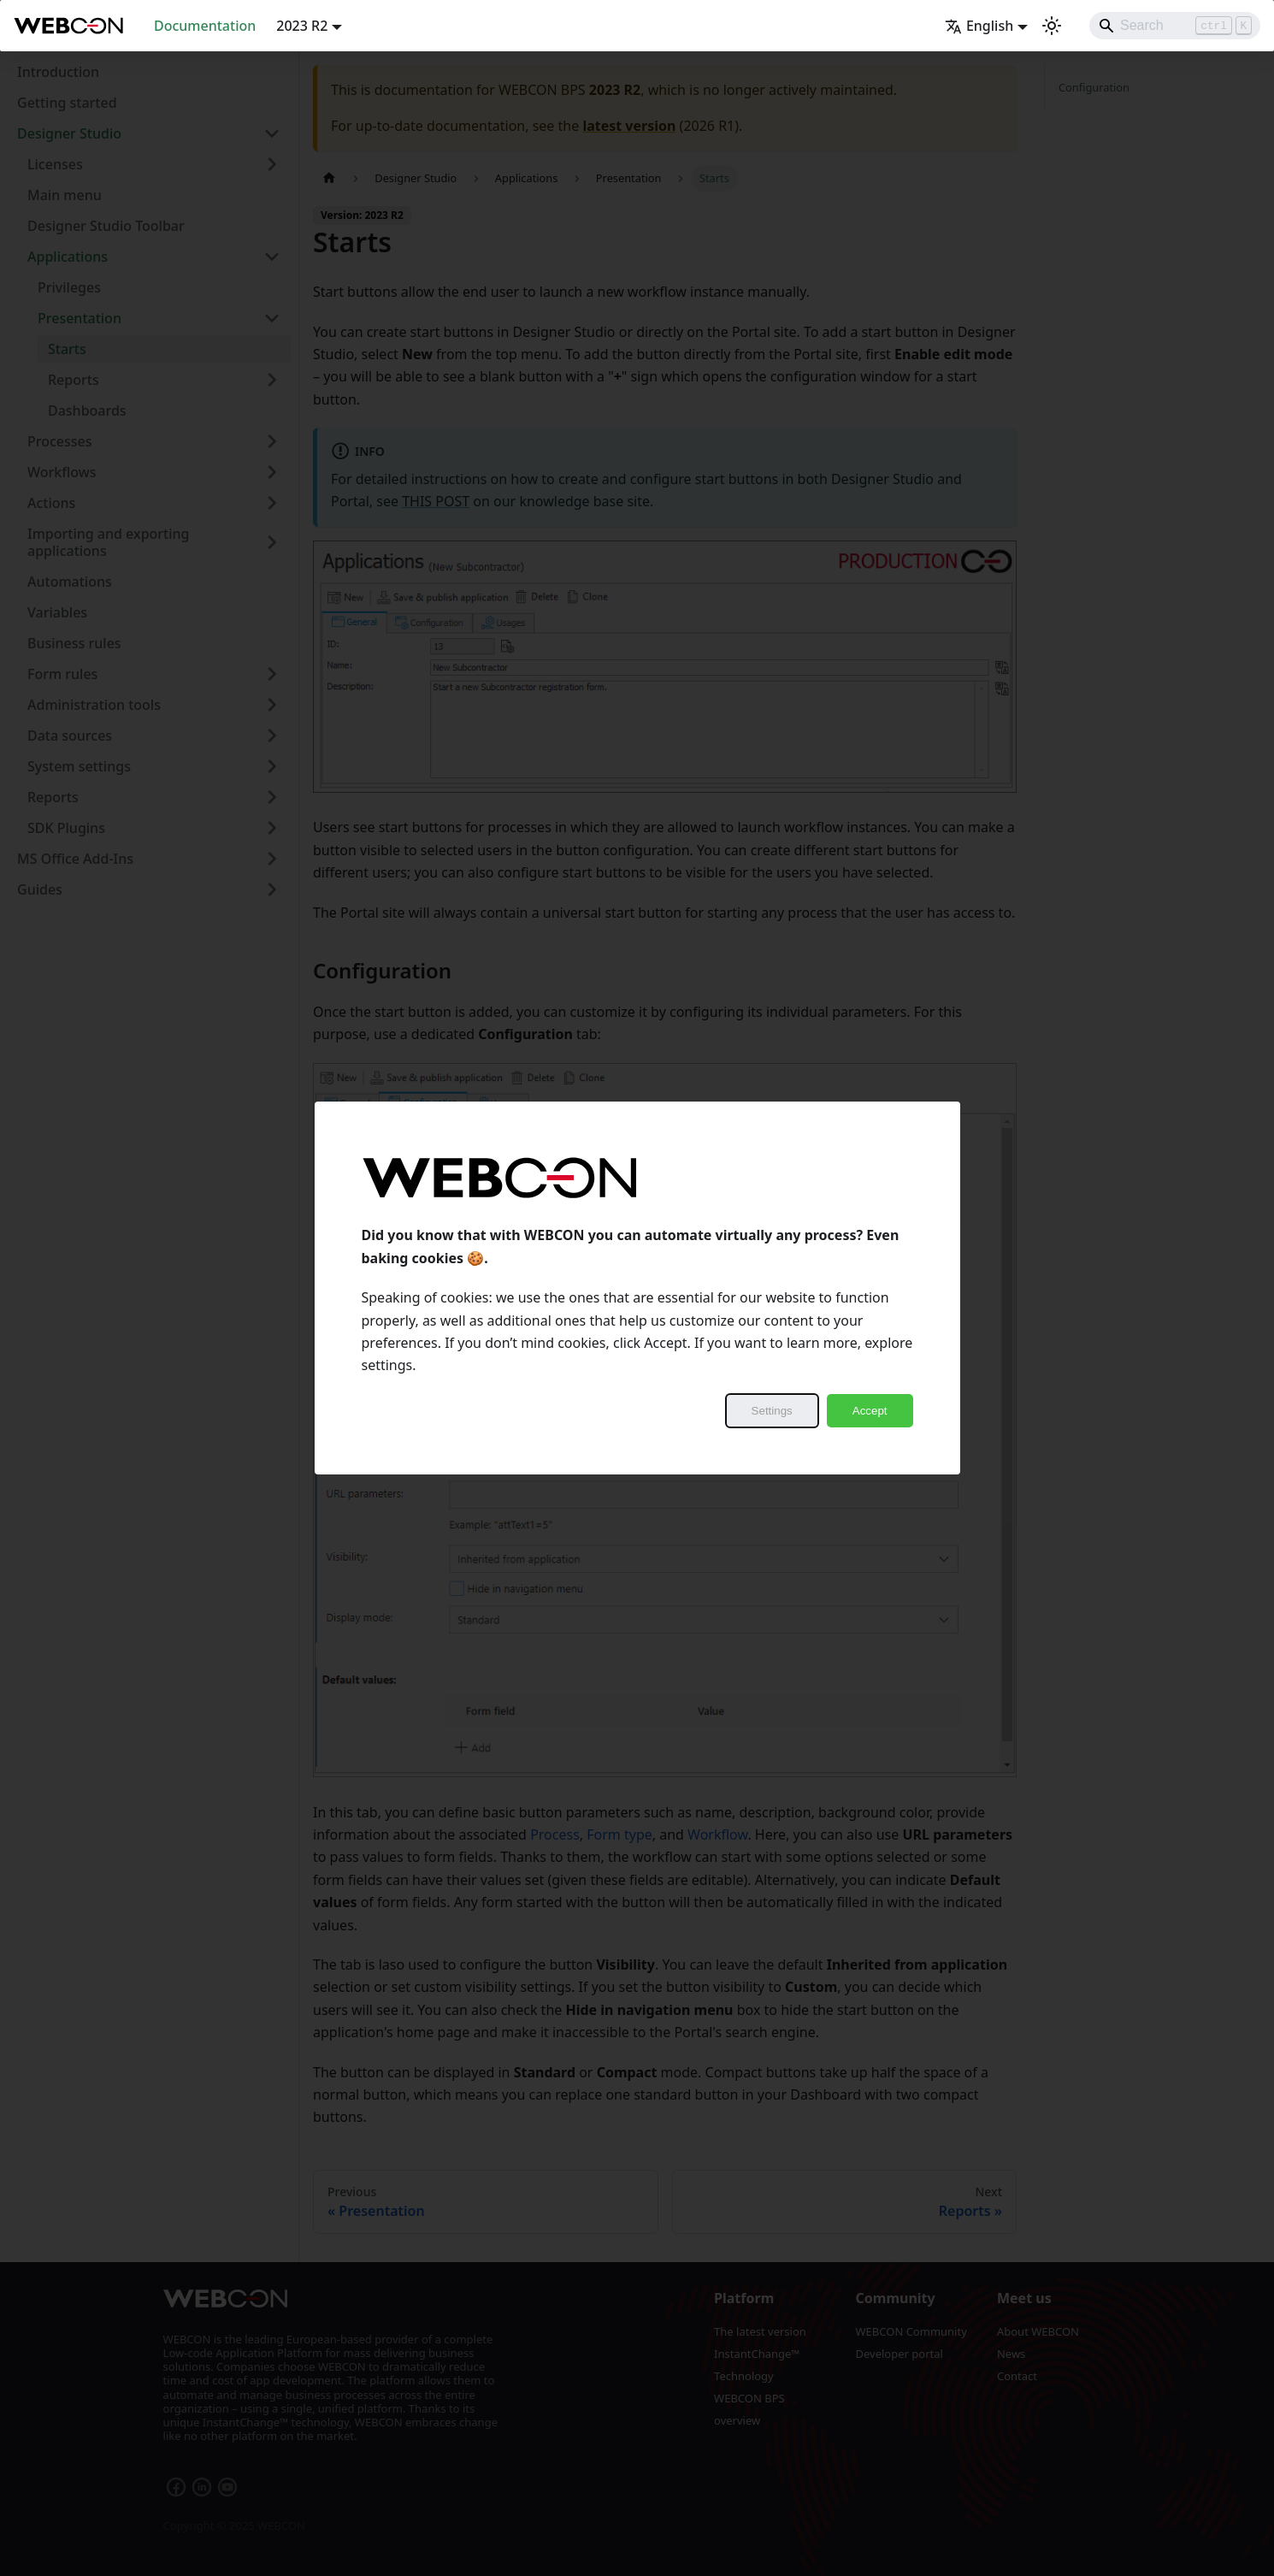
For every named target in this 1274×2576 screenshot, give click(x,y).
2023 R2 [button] (301, 25)
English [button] (979, 25)
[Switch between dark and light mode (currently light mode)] (1051, 25)
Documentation (205, 25)
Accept (870, 1410)
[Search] (1174, 25)
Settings (772, 1410)
